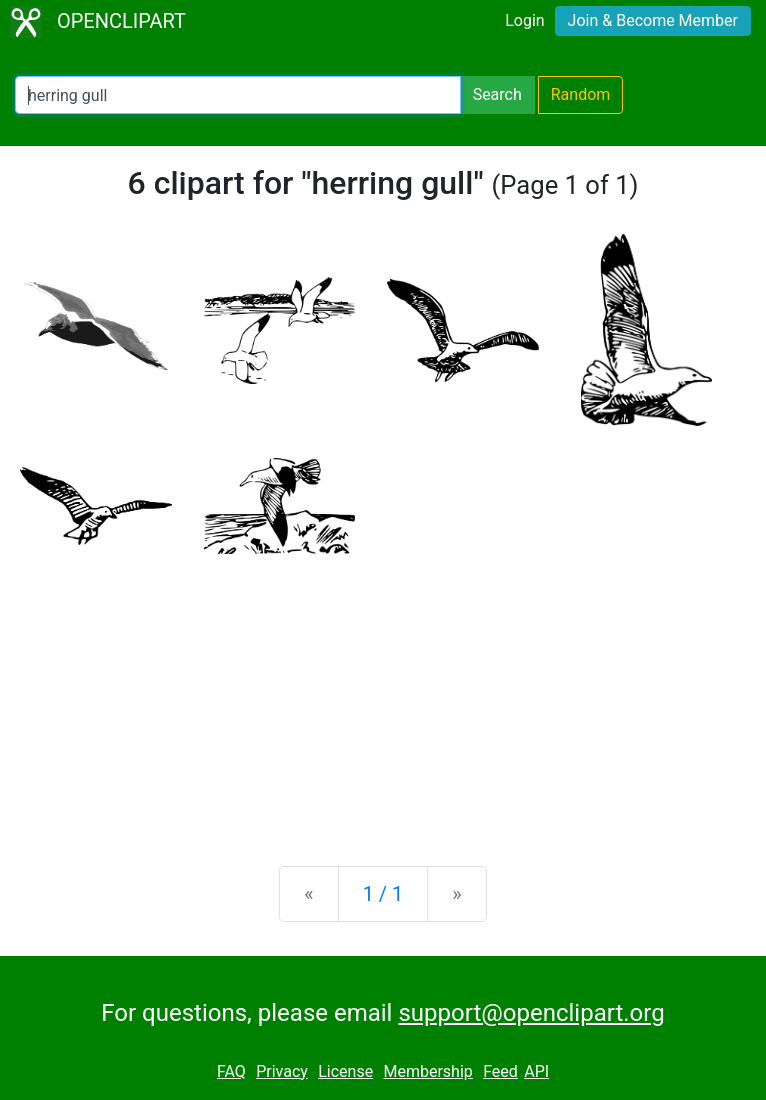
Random (581, 94)
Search (497, 94)
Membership (427, 1071)
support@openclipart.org (531, 1013)
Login (524, 20)
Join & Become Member (653, 20)
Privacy (282, 1071)
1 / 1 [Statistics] (383, 894)
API (536, 1071)
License (345, 1071)
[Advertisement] (383, 694)
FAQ (231, 1071)
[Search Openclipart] (238, 95)
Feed (500, 1071)
